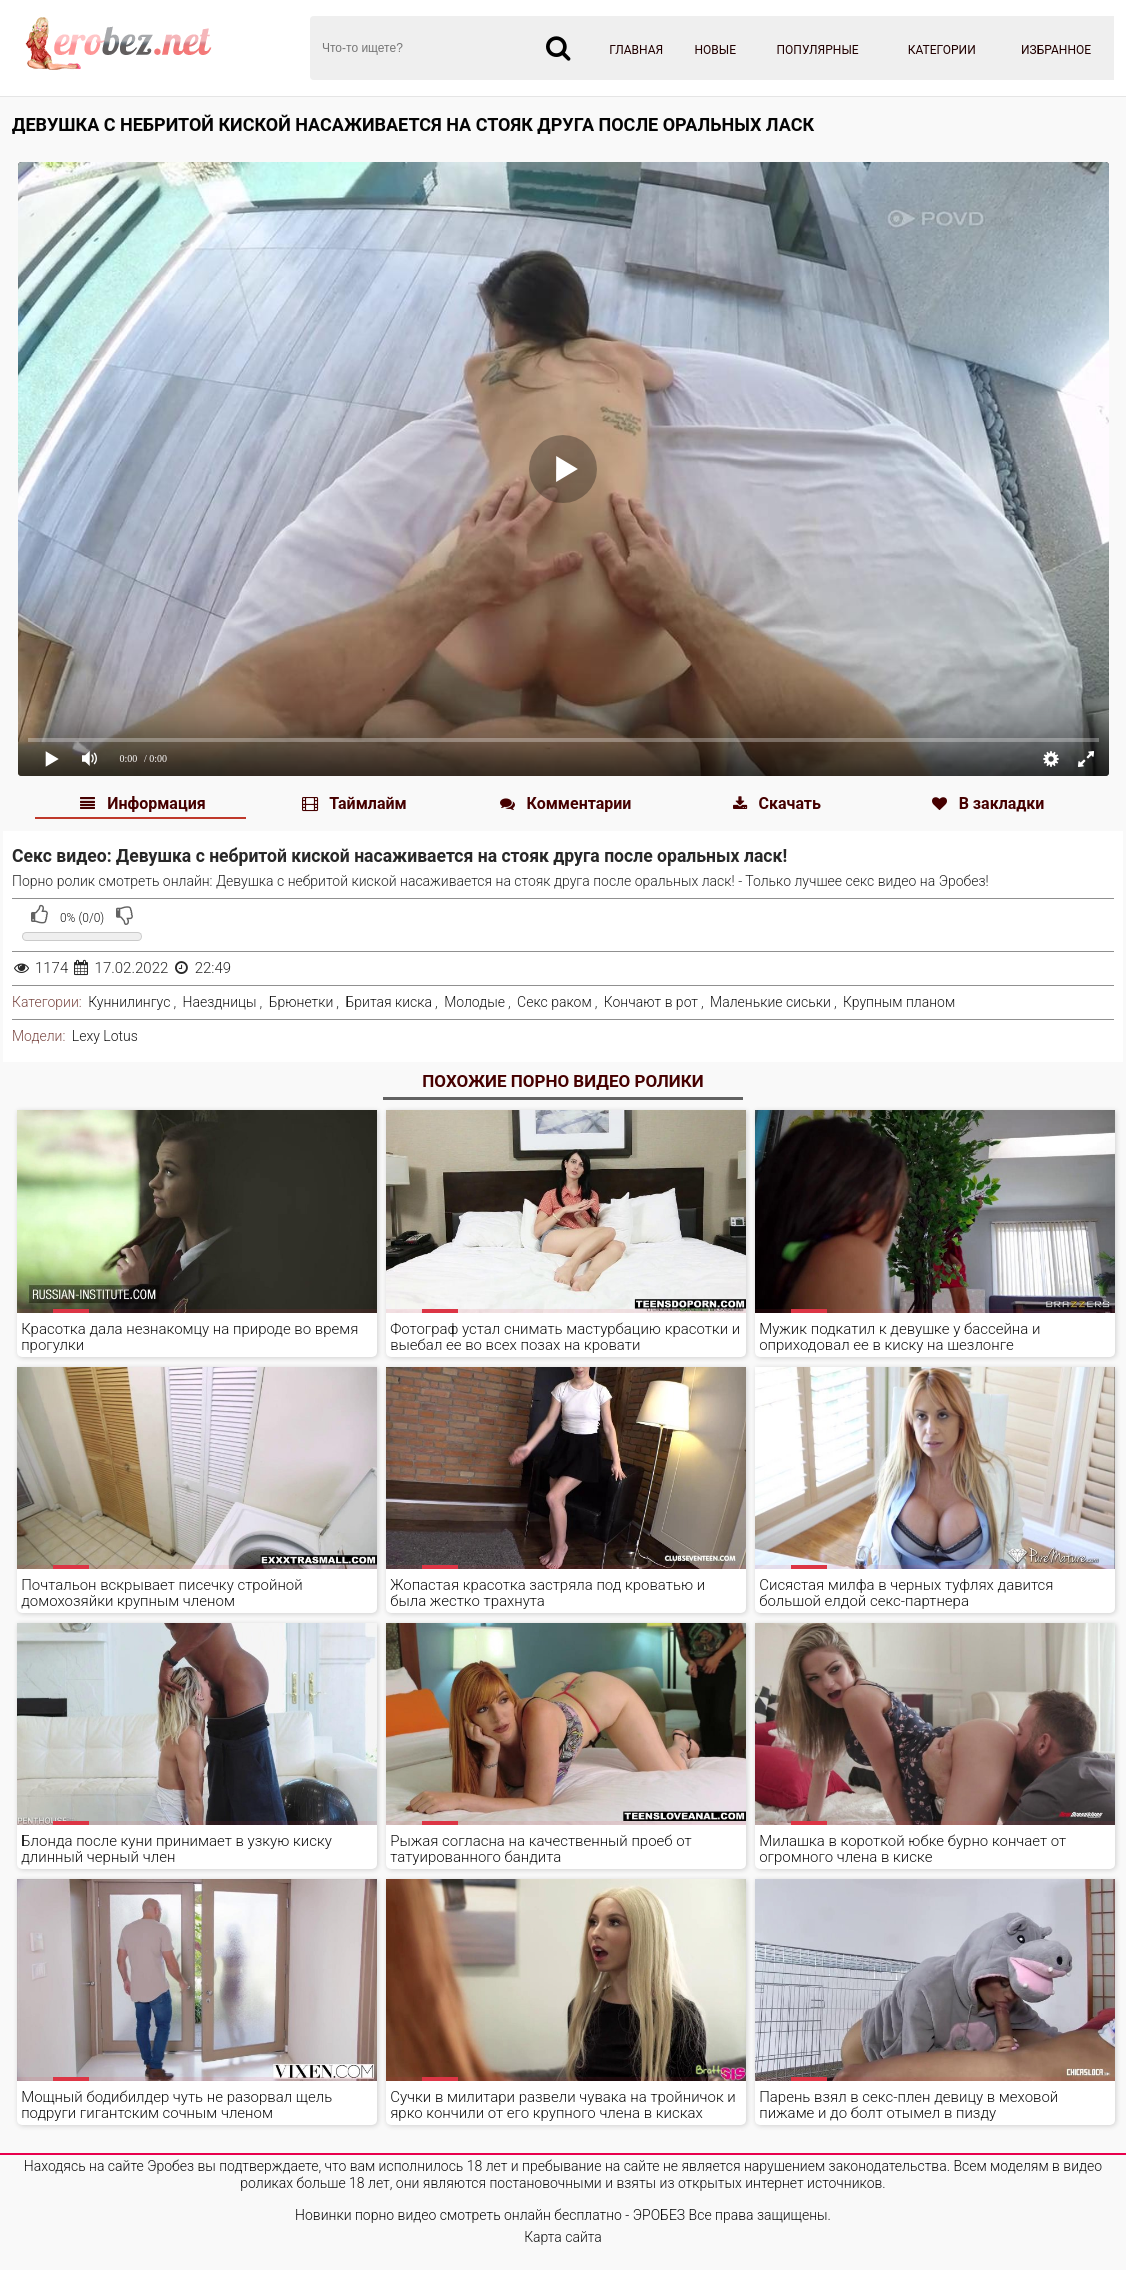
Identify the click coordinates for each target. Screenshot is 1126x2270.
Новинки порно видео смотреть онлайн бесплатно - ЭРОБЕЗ (490, 2215)
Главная (636, 50)
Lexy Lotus (105, 1036)
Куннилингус (129, 1002)
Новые (716, 50)
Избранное (1056, 50)
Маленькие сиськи (770, 1002)
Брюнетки (301, 1002)
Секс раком (554, 1002)
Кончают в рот (651, 1002)
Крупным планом (899, 1002)
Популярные (818, 50)
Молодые (474, 1002)
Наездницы (220, 1002)
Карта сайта (563, 2237)
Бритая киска (388, 1002)
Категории (942, 50)
